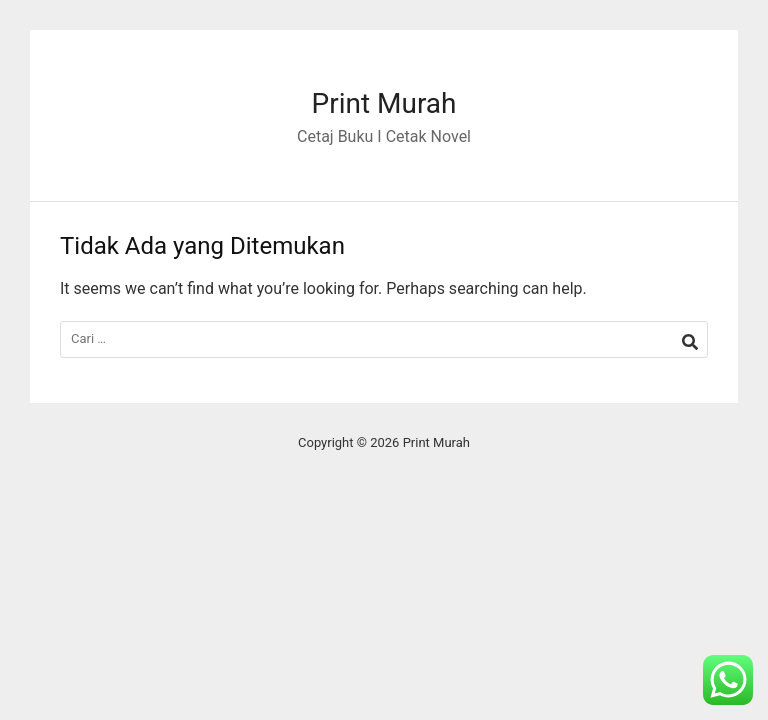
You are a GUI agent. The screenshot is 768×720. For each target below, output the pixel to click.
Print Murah (383, 103)
